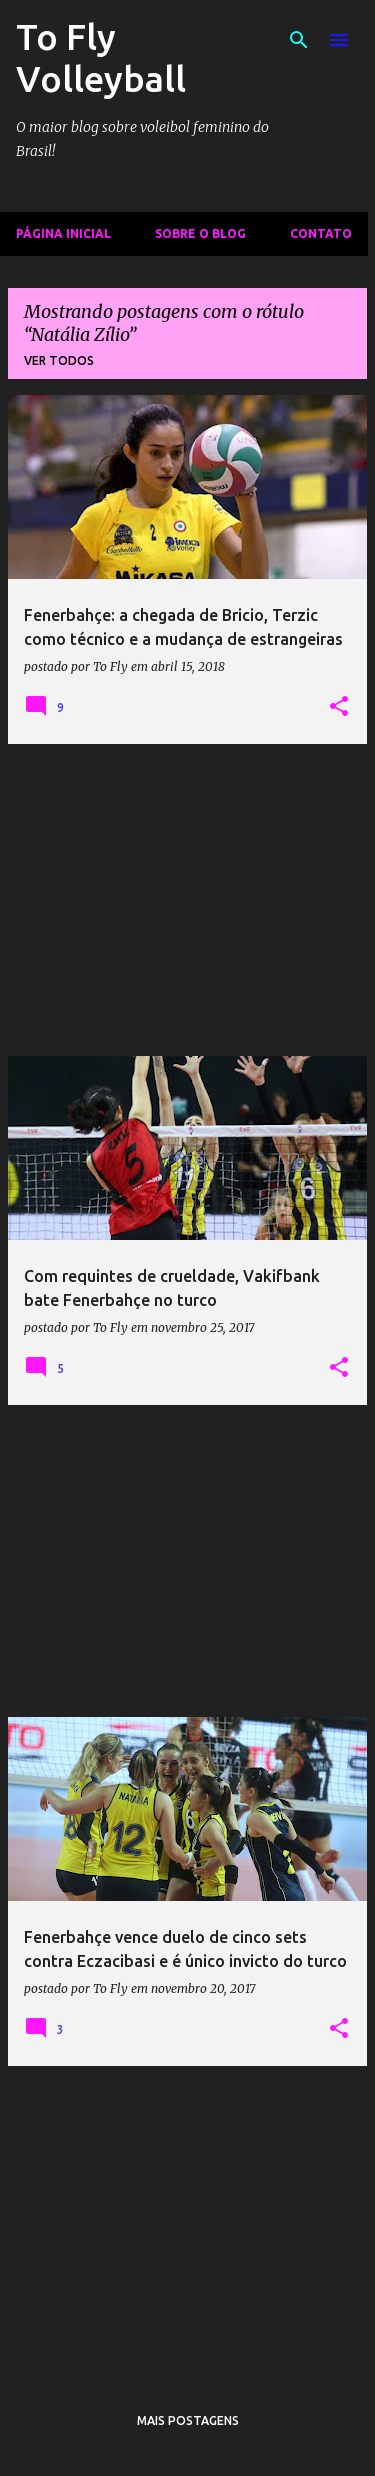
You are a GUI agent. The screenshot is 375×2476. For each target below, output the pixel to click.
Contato (321, 233)
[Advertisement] (187, 900)
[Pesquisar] (299, 40)
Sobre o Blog (200, 233)
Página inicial (63, 233)
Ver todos (59, 360)
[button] (339, 707)
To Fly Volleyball (101, 57)
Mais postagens (188, 2420)
